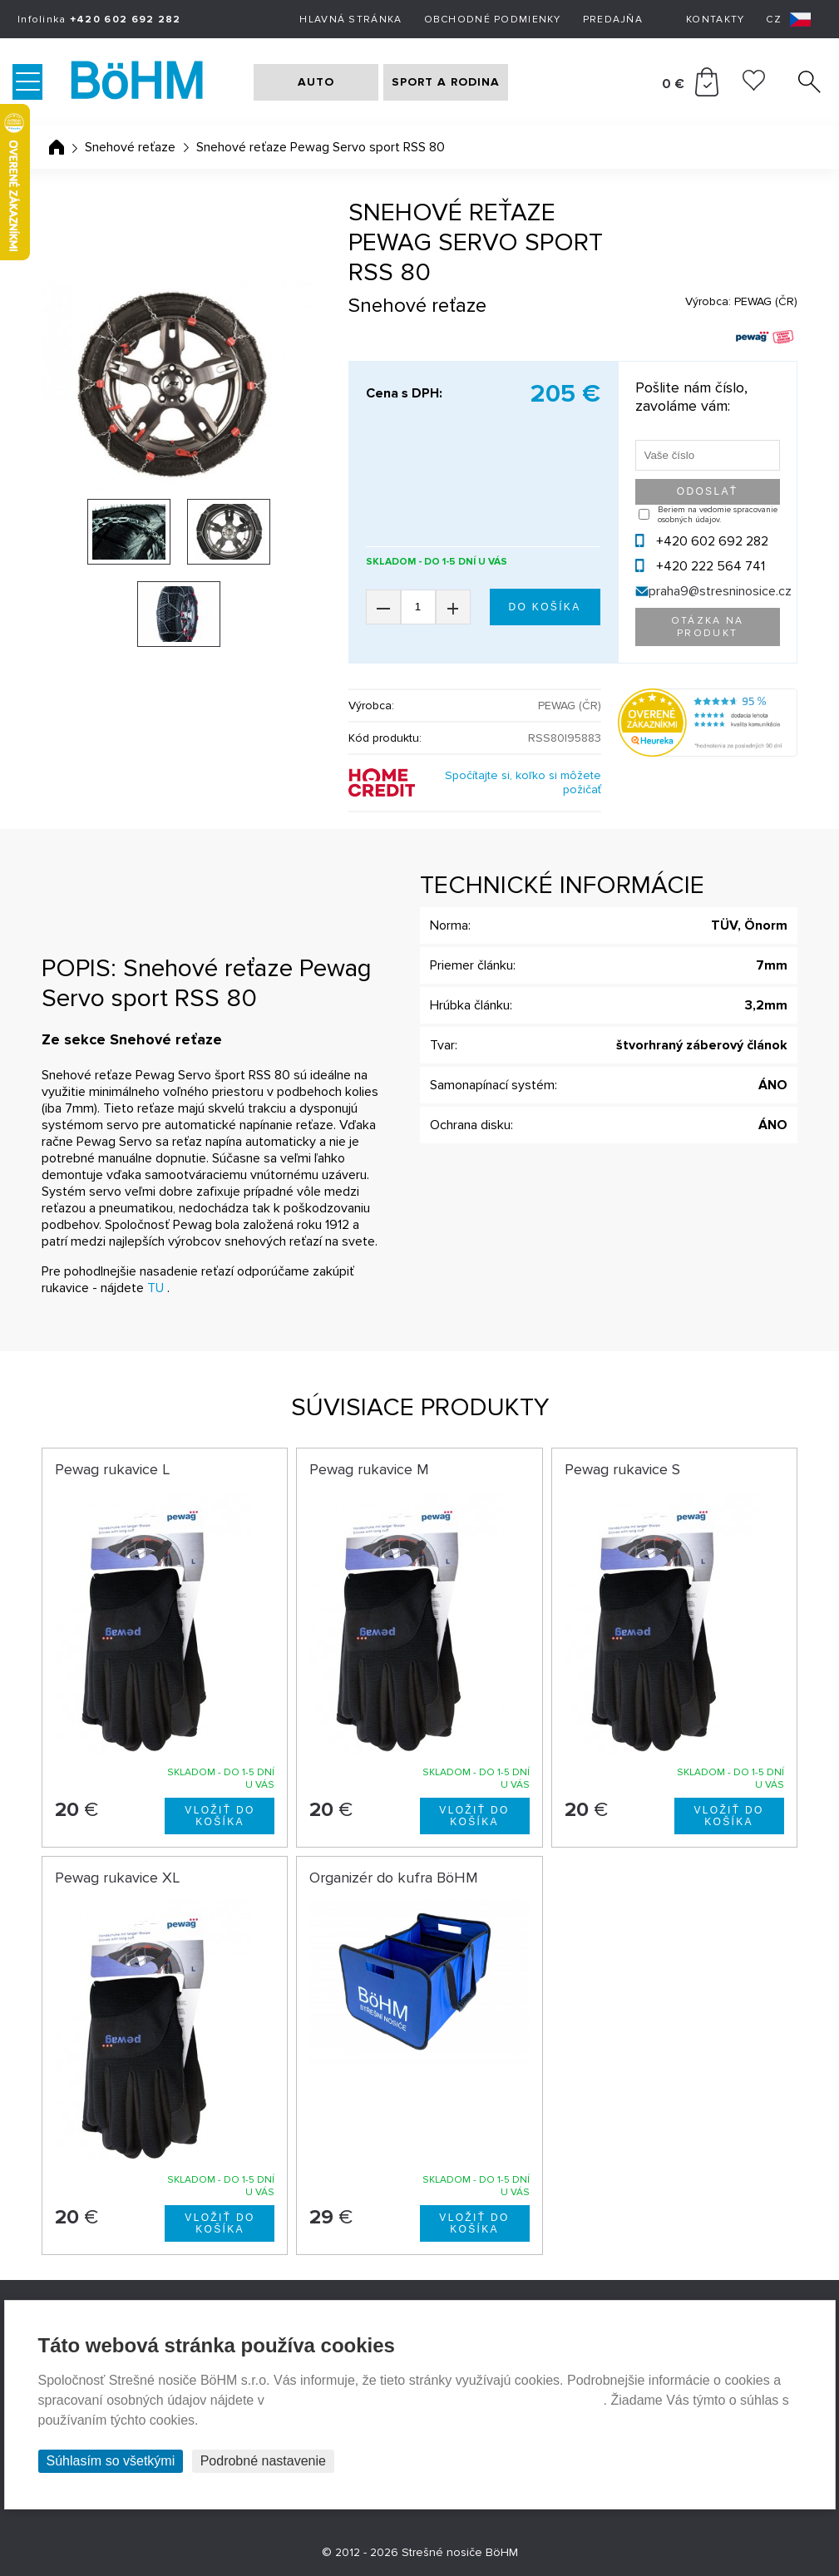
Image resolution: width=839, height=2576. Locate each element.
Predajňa (613, 19)
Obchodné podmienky (492, 19)
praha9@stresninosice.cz (720, 591)
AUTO (316, 82)
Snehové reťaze (130, 147)
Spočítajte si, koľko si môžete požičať (523, 782)
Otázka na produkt (707, 626)
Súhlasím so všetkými (111, 2461)
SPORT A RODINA (446, 82)
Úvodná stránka (56, 147)
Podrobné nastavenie (263, 2461)
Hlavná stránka (350, 19)
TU (155, 1288)
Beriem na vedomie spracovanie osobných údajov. (717, 515)
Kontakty (715, 19)
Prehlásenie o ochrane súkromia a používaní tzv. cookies (435, 2400)
